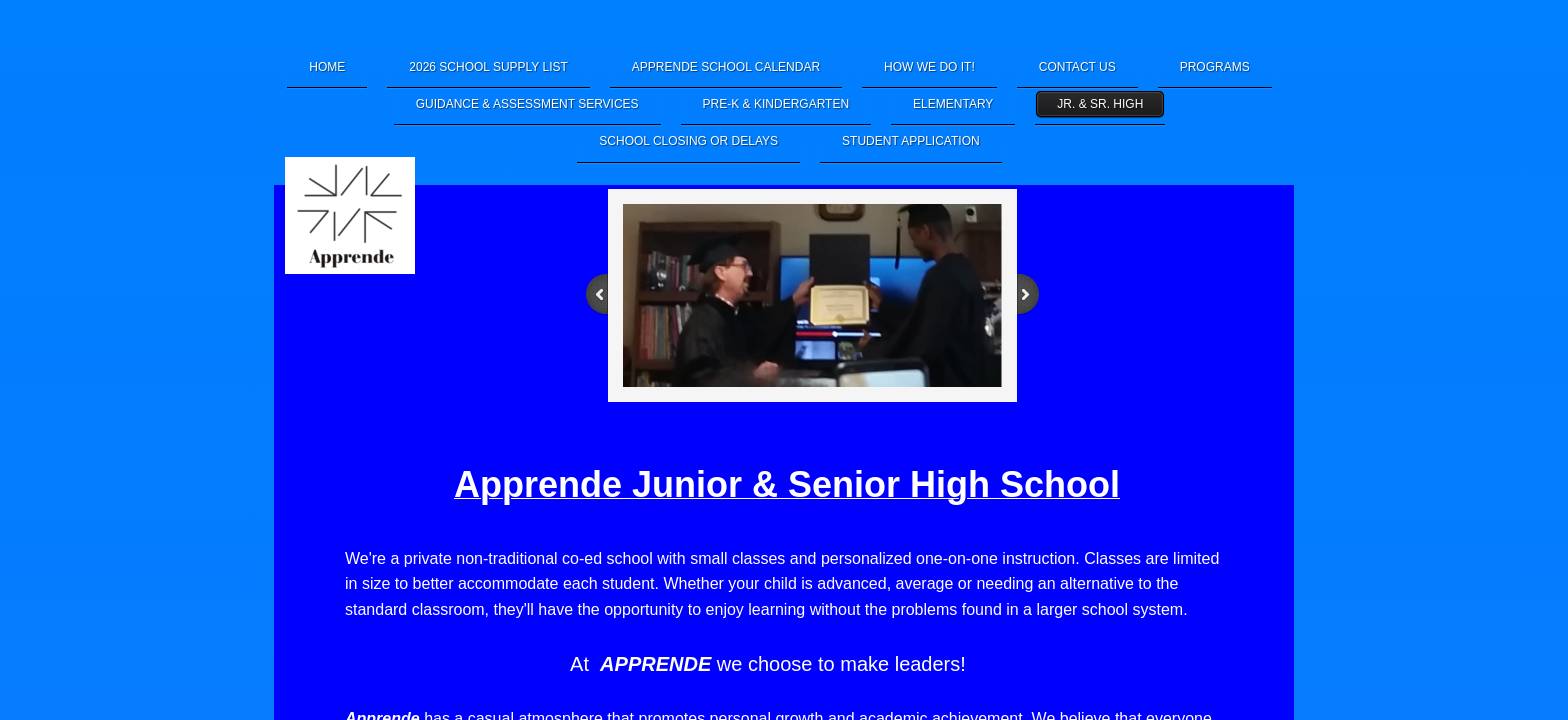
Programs (1215, 67)
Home (327, 67)
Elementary (953, 104)
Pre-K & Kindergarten (776, 104)
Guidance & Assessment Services (527, 104)
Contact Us (1077, 67)
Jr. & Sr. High (1100, 104)
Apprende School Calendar (726, 67)
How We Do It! (929, 67)
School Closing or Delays (688, 141)
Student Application (911, 141)
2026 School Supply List (488, 67)
